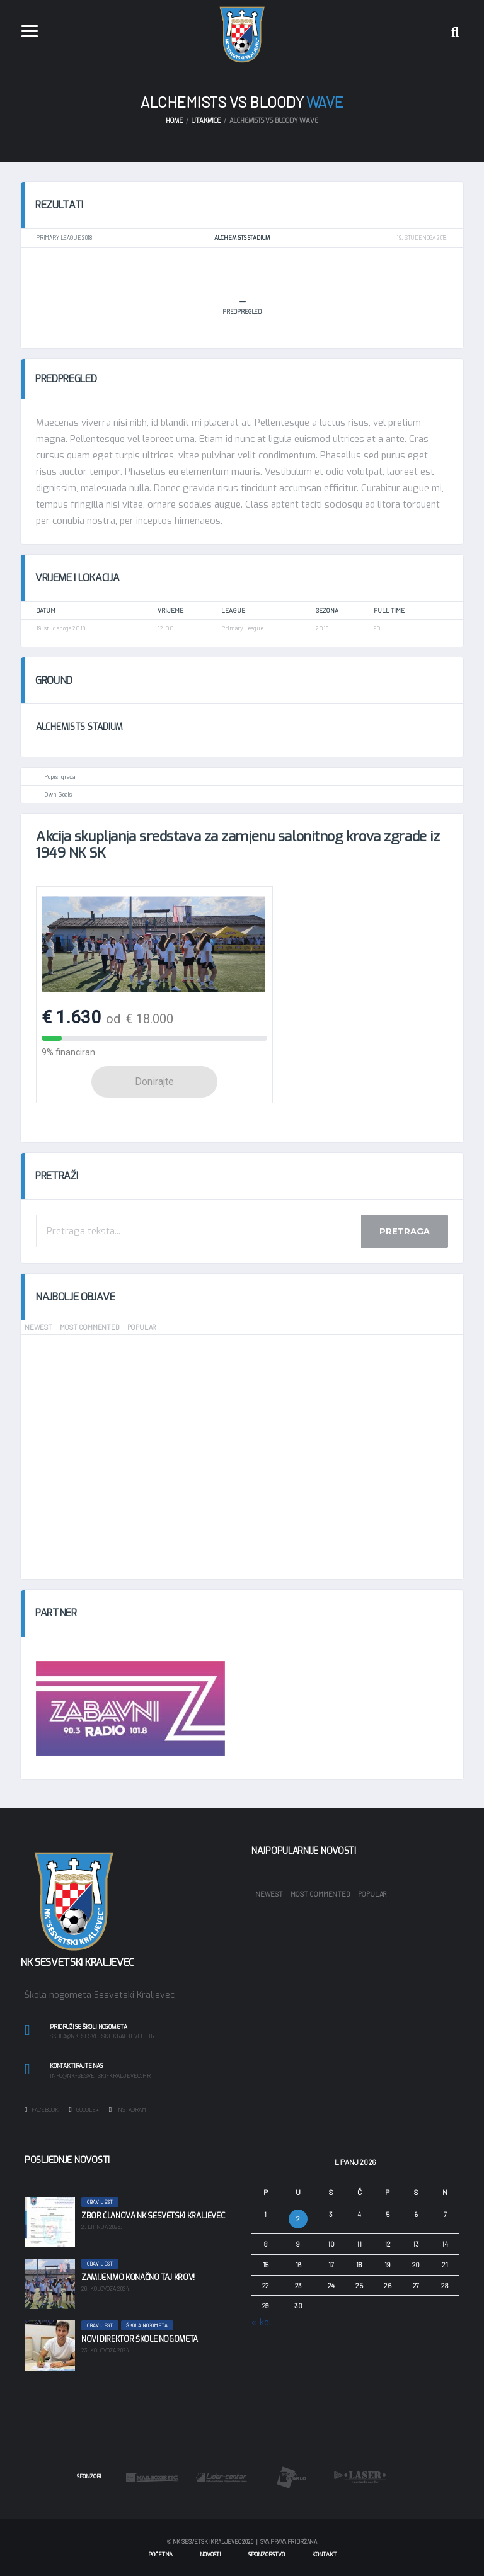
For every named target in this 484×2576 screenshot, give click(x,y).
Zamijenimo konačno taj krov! (138, 2277)
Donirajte (154, 1081)
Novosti (210, 2554)
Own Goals (58, 794)
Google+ (83, 2109)
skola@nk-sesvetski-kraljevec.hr (102, 2036)
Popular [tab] (141, 1327)
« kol (261, 2323)
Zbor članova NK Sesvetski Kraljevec (152, 2216)
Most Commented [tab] (90, 1327)
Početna (160, 2554)
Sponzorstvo (266, 2554)
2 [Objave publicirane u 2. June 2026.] (298, 2219)
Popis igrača (59, 776)
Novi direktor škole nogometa (139, 2339)
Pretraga (404, 1231)
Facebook (42, 2109)
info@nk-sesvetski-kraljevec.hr (100, 2076)
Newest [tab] (38, 1327)
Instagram (127, 2109)
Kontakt (324, 2554)
